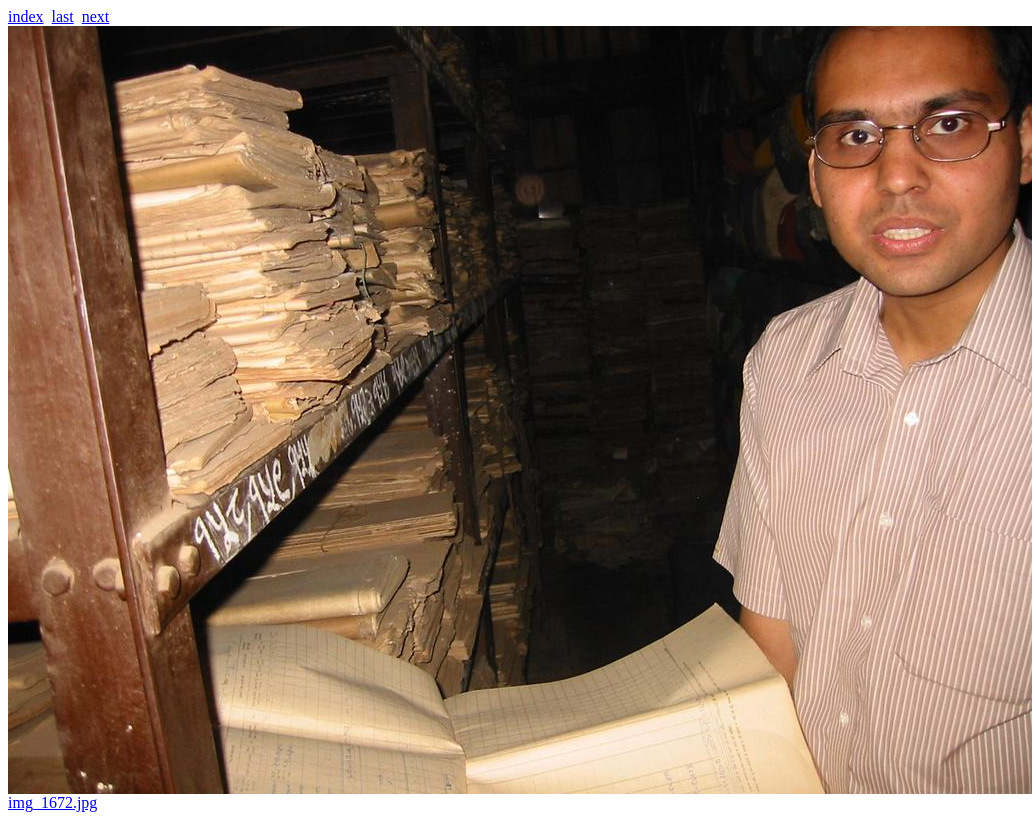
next (96, 16)
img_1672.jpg (520, 795)
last (63, 16)
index (26, 16)
